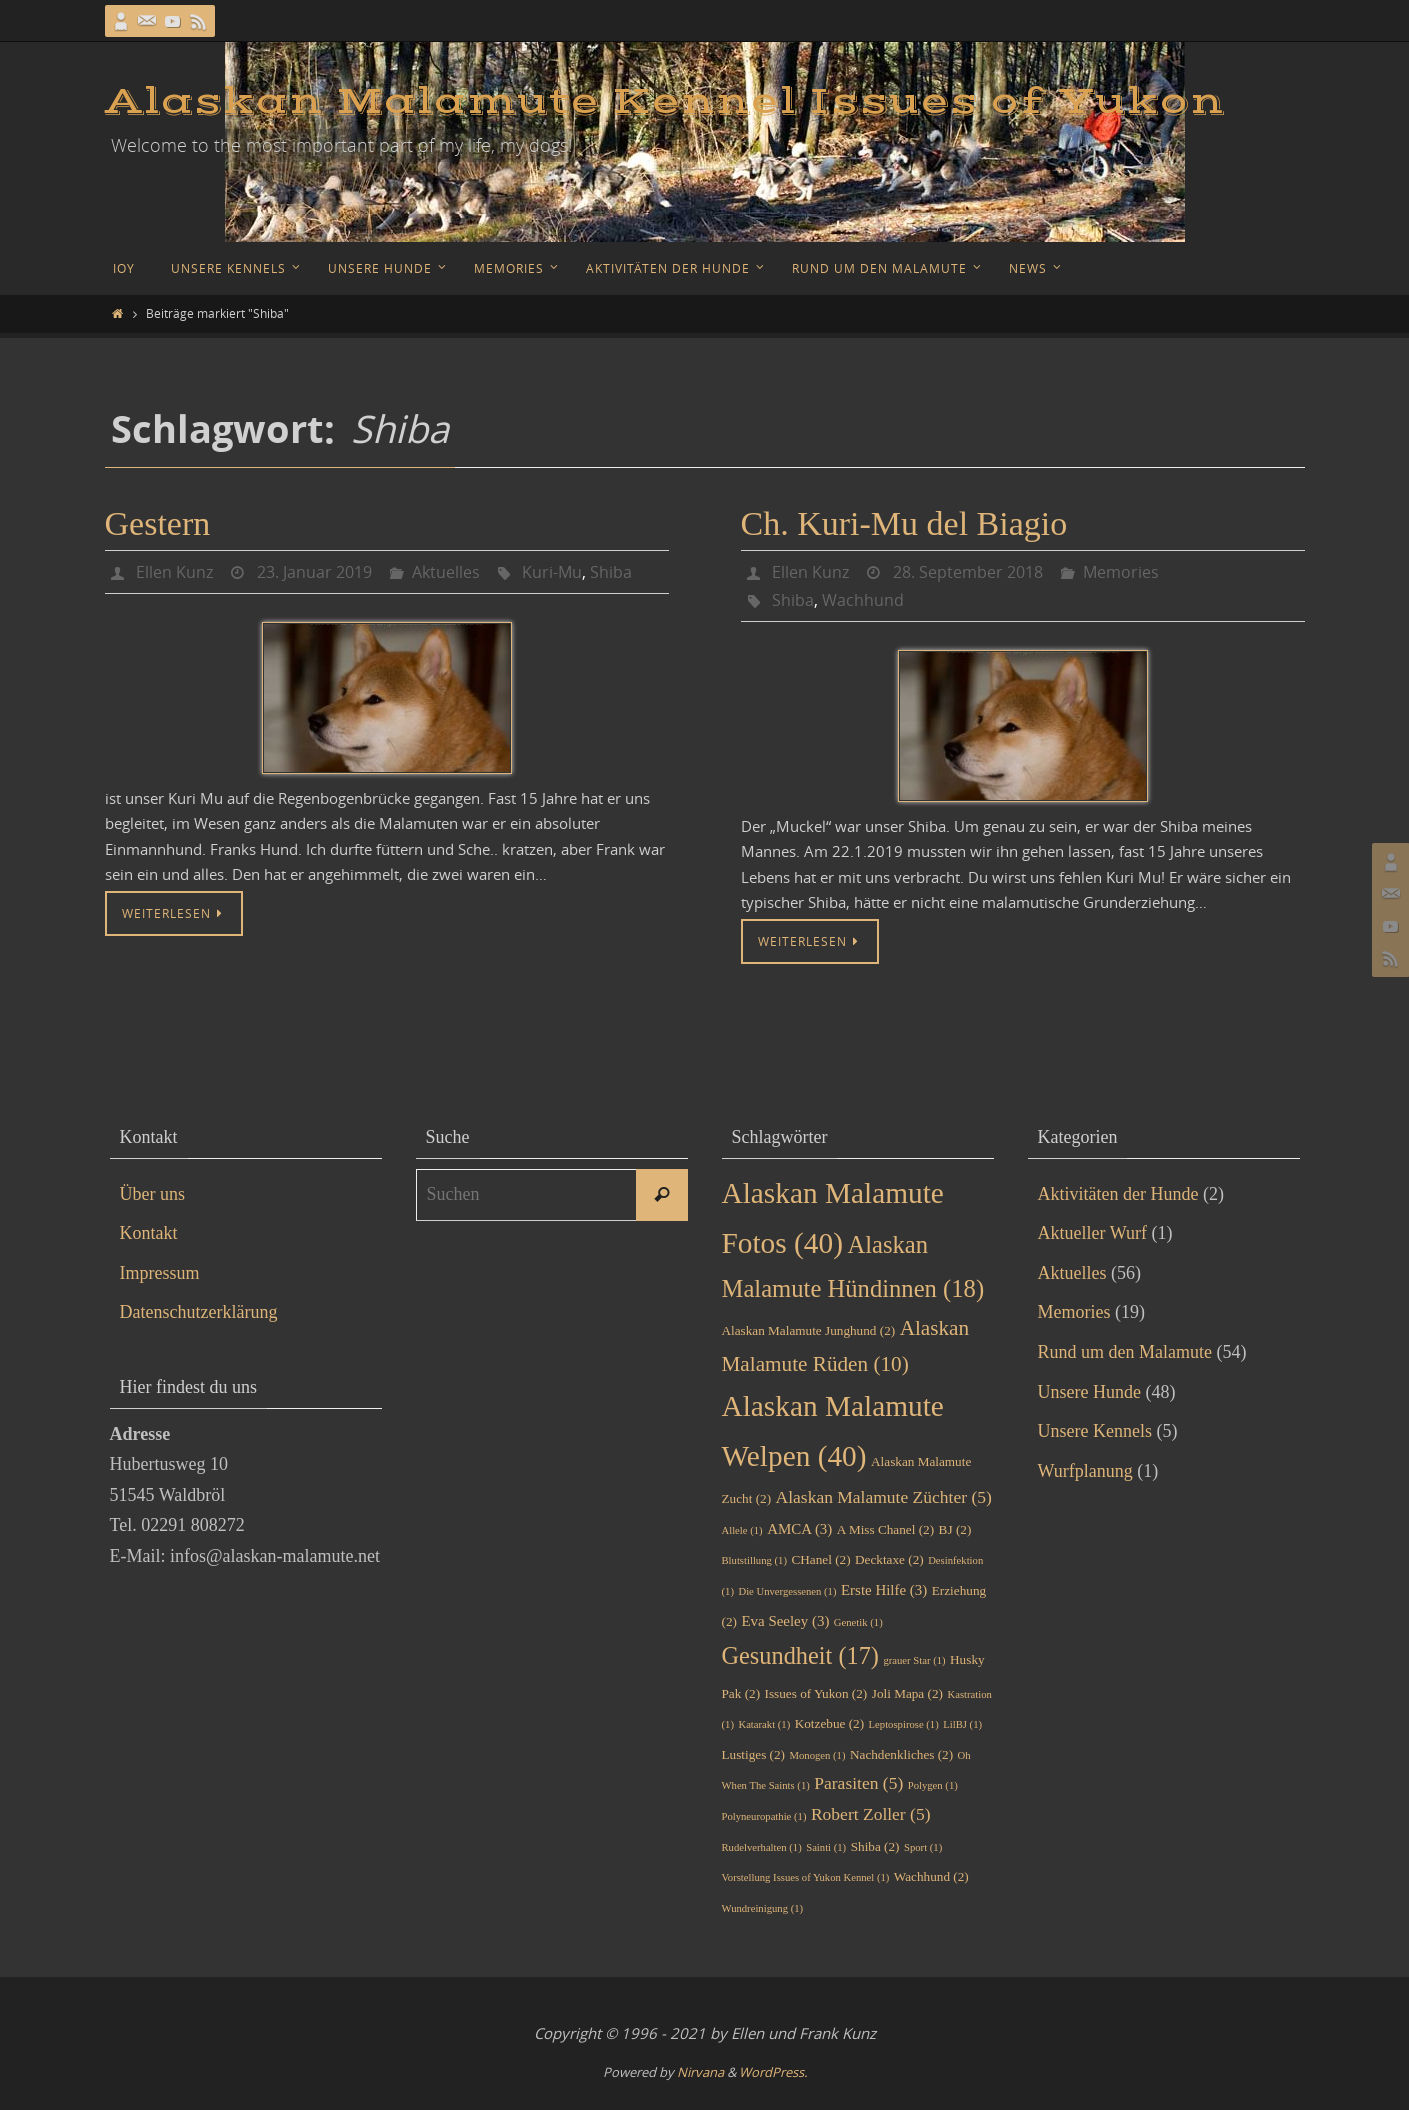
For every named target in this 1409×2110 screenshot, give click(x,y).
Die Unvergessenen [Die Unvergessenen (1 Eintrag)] (787, 1591)
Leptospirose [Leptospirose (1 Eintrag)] (904, 1724)
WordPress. (773, 2072)
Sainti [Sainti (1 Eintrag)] (826, 1847)
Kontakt (149, 1233)
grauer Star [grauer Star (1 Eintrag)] (914, 1660)
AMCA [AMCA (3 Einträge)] (799, 1529)
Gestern (158, 523)
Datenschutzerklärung (199, 1312)
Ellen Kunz (174, 572)
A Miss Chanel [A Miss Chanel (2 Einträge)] (885, 1529)
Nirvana (700, 2072)
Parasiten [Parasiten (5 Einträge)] (858, 1783)
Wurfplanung (1085, 1471)
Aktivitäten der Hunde (1118, 1194)
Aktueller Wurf (1092, 1233)
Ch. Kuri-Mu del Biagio (904, 523)
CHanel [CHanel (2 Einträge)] (820, 1559)
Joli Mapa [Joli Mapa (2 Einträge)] (907, 1693)
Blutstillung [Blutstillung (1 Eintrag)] (754, 1560)
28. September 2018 (968, 572)
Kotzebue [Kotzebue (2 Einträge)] (829, 1723)
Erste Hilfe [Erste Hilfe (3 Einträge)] (884, 1590)
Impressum (160, 1273)
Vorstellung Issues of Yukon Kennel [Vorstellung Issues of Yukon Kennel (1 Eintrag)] (806, 1877)
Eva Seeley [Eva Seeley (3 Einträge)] (785, 1621)
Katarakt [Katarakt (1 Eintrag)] (764, 1724)
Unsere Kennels (1095, 1431)
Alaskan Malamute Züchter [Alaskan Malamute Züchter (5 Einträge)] (884, 1497)
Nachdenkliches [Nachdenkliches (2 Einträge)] (901, 1754)
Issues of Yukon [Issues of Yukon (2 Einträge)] (816, 1693)
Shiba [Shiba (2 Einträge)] (875, 1846)
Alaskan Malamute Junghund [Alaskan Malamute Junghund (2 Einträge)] (809, 1330)
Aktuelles (446, 572)
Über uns (153, 1194)
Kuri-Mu (552, 572)
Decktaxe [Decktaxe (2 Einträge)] (889, 1559)
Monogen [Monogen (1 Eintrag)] (818, 1755)
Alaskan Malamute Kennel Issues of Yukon (665, 102)
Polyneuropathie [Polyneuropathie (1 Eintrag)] (764, 1816)
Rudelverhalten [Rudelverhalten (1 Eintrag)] (762, 1847)
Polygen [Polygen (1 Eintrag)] (933, 1785)
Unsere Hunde (1089, 1392)
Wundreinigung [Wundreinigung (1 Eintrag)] (763, 1908)
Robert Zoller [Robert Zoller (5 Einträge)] (871, 1814)
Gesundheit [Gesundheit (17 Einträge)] (800, 1655)
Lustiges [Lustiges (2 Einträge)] (754, 1754)
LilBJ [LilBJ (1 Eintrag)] (962, 1724)
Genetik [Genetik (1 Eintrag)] (858, 1622)
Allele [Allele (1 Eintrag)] (742, 1530)
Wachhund (863, 600)
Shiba (611, 572)
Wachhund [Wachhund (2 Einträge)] (931, 1876)
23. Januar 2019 (314, 572)
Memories (1121, 572)
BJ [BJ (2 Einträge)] (955, 1529)
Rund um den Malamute (1125, 1352)
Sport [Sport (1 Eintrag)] (923, 1847)
